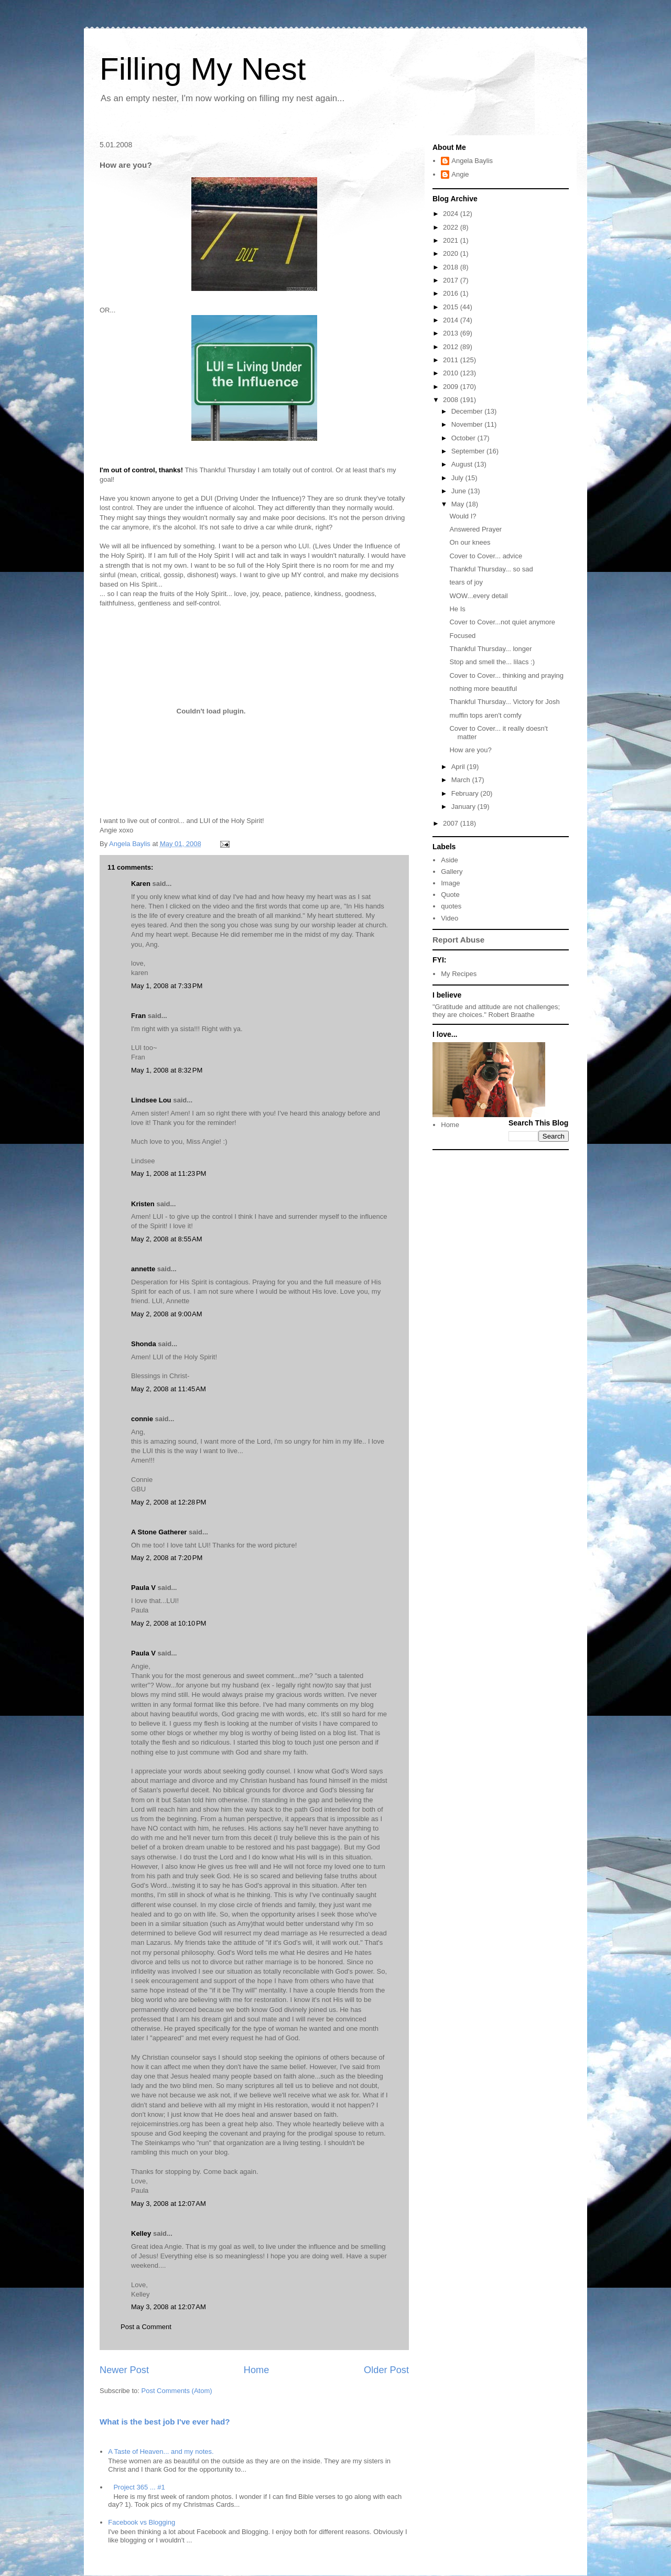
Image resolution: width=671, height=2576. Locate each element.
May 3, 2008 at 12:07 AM (168, 2203)
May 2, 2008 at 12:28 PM (168, 1502)
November (468, 424)
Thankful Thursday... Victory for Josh (504, 702)
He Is (457, 609)
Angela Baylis (472, 161)
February (466, 793)
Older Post (386, 2370)
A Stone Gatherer (159, 1532)
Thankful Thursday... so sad (491, 569)
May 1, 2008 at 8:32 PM (166, 1070)
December (468, 411)
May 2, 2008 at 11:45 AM (168, 1389)
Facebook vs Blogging (141, 2522)
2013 (451, 333)
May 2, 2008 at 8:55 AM (166, 1239)
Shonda (143, 1344)
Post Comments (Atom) (177, 2391)
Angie (460, 174)
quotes (451, 906)
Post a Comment (146, 2327)
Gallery (451, 871)
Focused (462, 636)
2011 (451, 360)
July (458, 478)
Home (256, 2370)
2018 (451, 267)
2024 (451, 214)
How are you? (470, 750)
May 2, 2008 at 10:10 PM (168, 1623)
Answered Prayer (475, 529)
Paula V (143, 1588)
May (458, 504)
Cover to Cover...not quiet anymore (502, 622)
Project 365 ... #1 (139, 2487)
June (459, 491)
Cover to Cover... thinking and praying (506, 675)
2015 (451, 307)
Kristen (143, 1204)
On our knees (469, 542)
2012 (451, 347)
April (459, 767)
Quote (450, 895)
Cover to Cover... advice (485, 556)
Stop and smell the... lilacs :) (492, 662)
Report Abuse (458, 939)
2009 (451, 387)
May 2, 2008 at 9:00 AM (166, 1314)
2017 (451, 280)
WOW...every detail (478, 596)
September (468, 451)
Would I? (462, 516)
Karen (140, 883)
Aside (449, 860)
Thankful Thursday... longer (490, 649)
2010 (451, 373)
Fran (138, 1016)
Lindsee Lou (151, 1100)
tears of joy (466, 582)
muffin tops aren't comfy (485, 715)
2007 (451, 823)
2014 (451, 320)
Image (450, 883)
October (464, 438)
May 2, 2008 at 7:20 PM (166, 1558)
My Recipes (459, 974)
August (462, 464)
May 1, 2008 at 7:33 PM (166, 986)
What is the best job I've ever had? (165, 2421)
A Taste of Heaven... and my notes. (160, 2451)
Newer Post (124, 2370)
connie (142, 1419)
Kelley (141, 2233)
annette (143, 1269)
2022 (451, 227)
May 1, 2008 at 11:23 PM (168, 1173)
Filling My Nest (203, 68)
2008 (451, 400)
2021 (451, 240)
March (461, 780)
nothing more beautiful (483, 688)
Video (449, 918)
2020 (451, 253)
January (464, 806)
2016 (451, 293)
